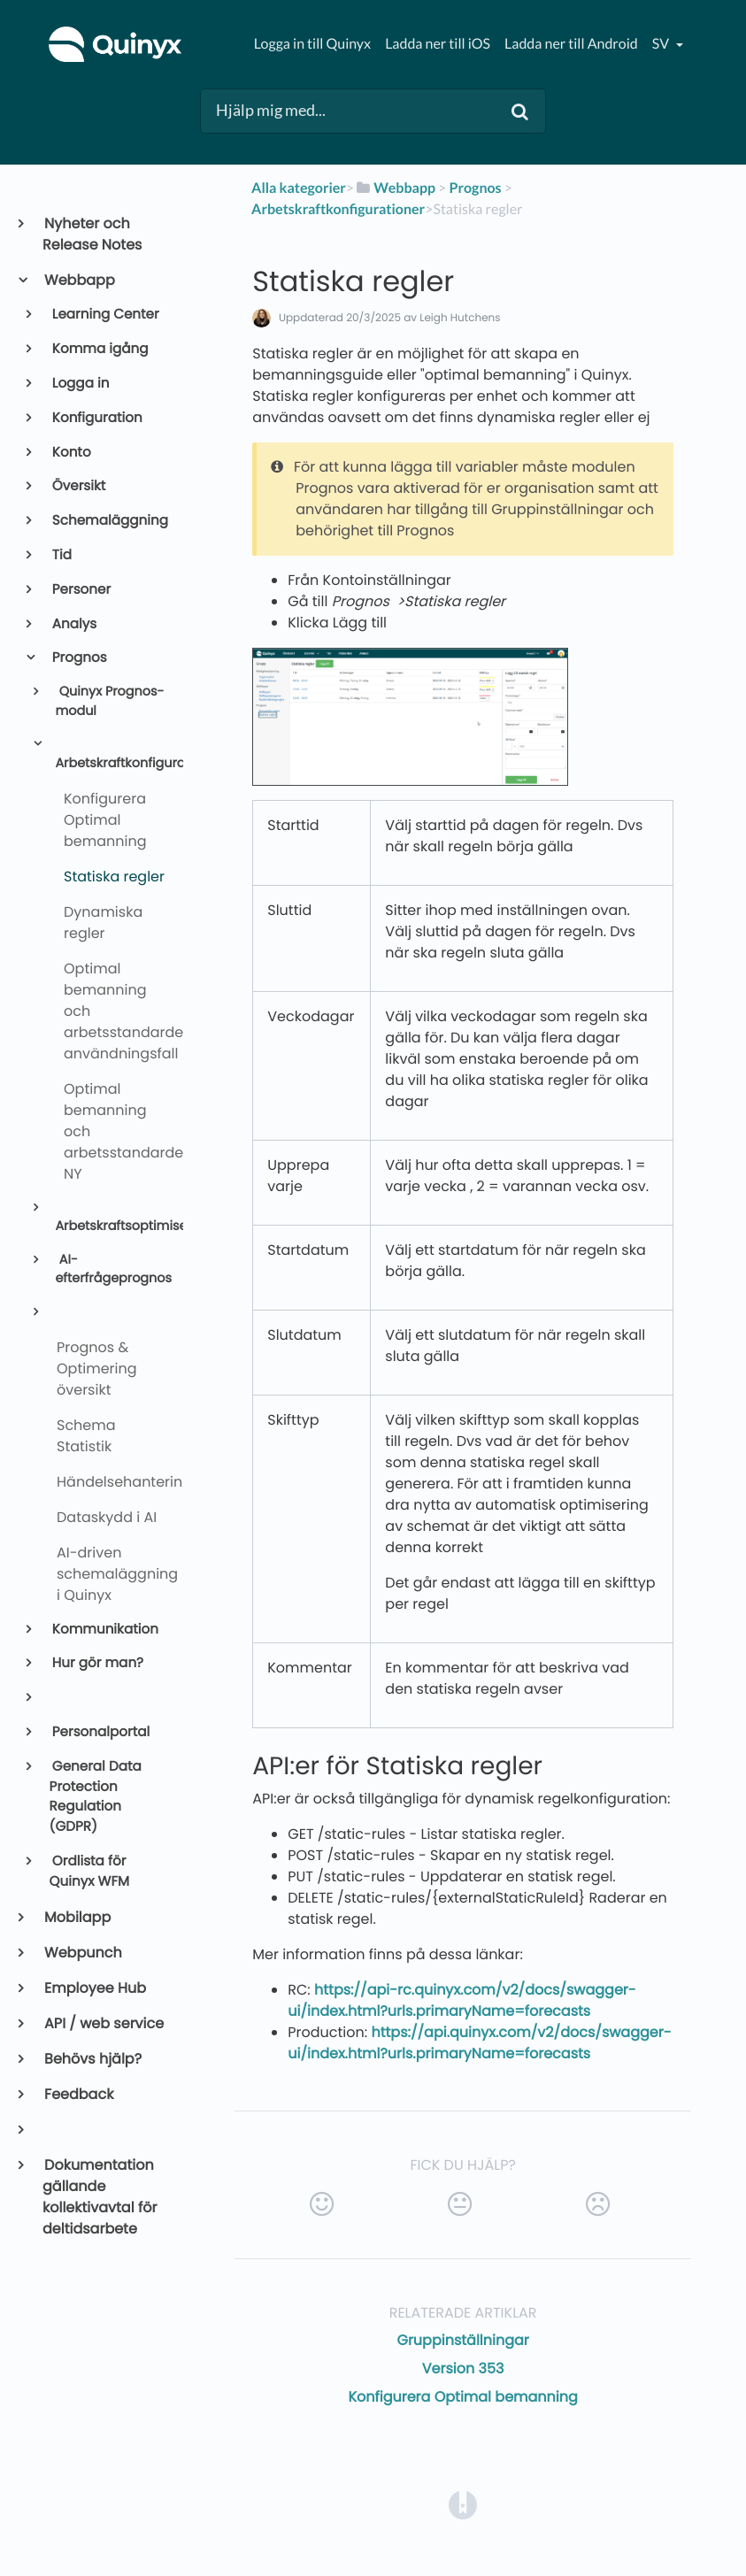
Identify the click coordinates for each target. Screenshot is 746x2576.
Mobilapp (76, 1917)
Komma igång (99, 349)
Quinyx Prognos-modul (109, 701)
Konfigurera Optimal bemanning (462, 2397)
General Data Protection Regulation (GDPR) (96, 1796)
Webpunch (82, 1952)
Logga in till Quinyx (312, 43)
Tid (61, 555)
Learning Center (104, 314)
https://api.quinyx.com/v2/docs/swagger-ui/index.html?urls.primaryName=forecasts (479, 2043)
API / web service (103, 2023)
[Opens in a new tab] (463, 2504)
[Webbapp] (394, 188)
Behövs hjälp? (92, 2059)
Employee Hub (94, 1988)
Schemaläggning (109, 520)
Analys (73, 624)
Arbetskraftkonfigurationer (112, 764)
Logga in (80, 383)
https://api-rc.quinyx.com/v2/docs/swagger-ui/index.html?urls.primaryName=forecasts (461, 2000)
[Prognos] (475, 188)
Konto (70, 452)
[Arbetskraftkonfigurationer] (338, 209)
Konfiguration (96, 418)
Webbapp (78, 280)
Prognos (78, 658)
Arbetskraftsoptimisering (112, 1226)
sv (662, 43)
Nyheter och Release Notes (92, 234)
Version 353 (463, 2368)
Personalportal (100, 1732)
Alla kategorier (298, 188)
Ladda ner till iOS (437, 43)
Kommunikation (104, 1629)
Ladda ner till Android (571, 43)
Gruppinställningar (462, 2340)
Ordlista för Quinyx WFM (90, 1871)
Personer (81, 590)
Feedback (77, 2094)
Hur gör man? (96, 1663)
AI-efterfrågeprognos (112, 1269)
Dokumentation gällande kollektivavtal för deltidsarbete (99, 2197)
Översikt (78, 486)
